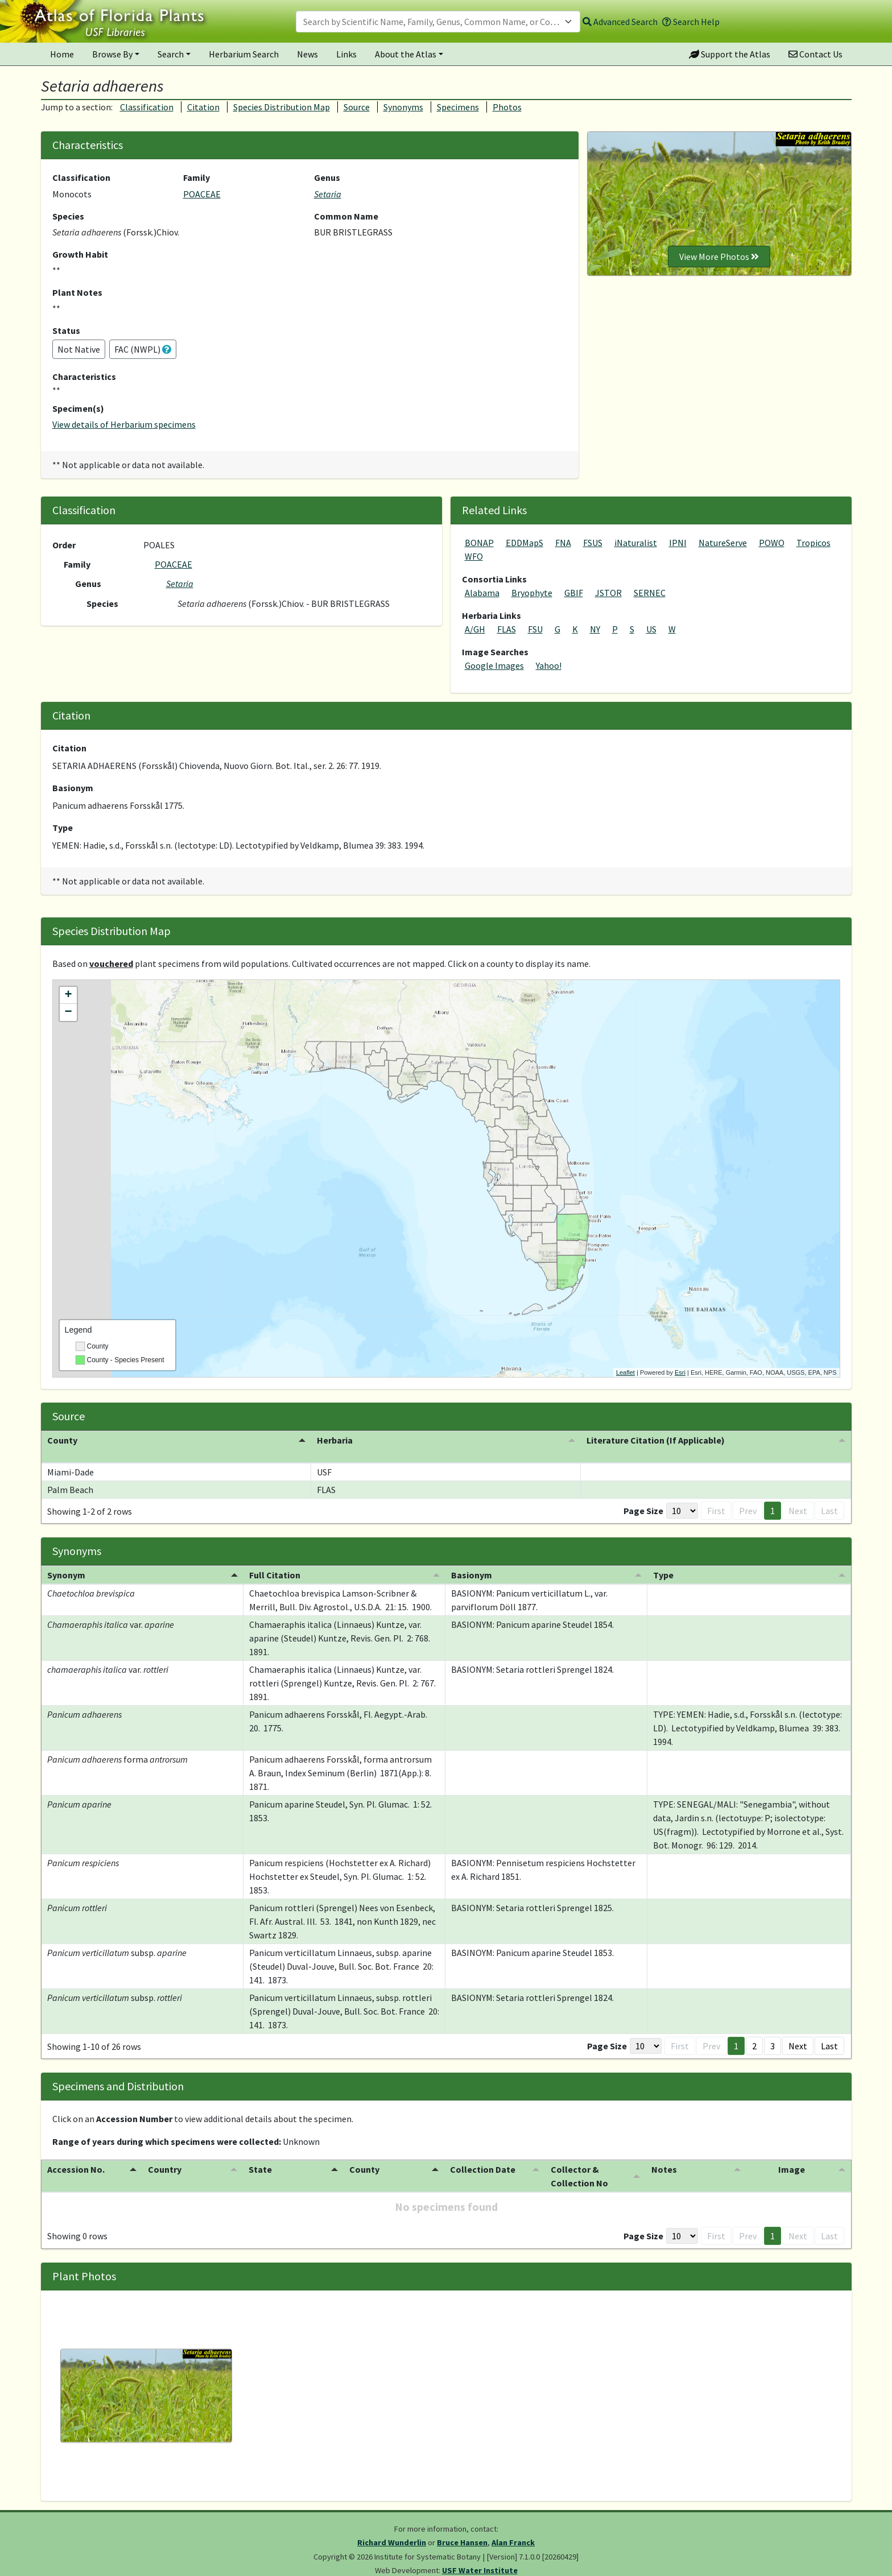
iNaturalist (635, 542)
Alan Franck (513, 2529)
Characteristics (84, 376)
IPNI (678, 542)
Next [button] (797, 1497)
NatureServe (723, 542)
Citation (203, 107)
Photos (507, 107)
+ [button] (68, 995)
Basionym (72, 787)
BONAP (479, 542)
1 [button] (772, 1497)
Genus (327, 177)
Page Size (643, 1497)
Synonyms (403, 107)
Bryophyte (531, 592)
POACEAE (202, 194)
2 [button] (754, 2032)
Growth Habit (80, 254)
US (651, 629)
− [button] (68, 1012)
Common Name (346, 216)
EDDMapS (524, 542)
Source (357, 107)
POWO (771, 542)
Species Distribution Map (281, 107)
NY (595, 629)
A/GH (475, 629)
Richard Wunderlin (391, 2529)
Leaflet (625, 1372)
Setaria (327, 194)
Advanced (620, 21)
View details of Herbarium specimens (124, 424)
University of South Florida (422, 2571)
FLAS (506, 629)
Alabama (482, 592)
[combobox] (438, 21)
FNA (563, 542)
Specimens (458, 107)
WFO (474, 556)
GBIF (573, 592)
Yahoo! (548, 665)
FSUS (592, 542)
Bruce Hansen (462, 2529)
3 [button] (772, 2032)
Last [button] (829, 1497)
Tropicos (813, 542)
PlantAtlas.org (535, 2571)
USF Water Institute (480, 2557)
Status (66, 330)
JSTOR (608, 592)
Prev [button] (748, 1497)
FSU (535, 629)
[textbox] (431, 21)
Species (68, 216)
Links (346, 54)
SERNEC (650, 592)
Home (62, 54)
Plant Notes (77, 292)
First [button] (716, 1497)
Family (196, 177)
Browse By (112, 54)
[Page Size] (682, 1497)
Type (62, 827)
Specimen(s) (78, 408)
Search (171, 54)
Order (64, 545)
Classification (147, 107)
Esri (680, 1372)
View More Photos (719, 256)
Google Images (494, 665)
